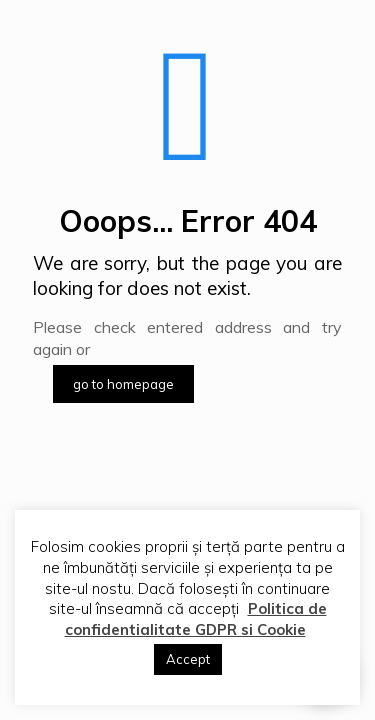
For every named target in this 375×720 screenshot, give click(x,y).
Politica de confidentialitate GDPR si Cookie (196, 619)
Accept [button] (188, 659)
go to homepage (123, 384)
